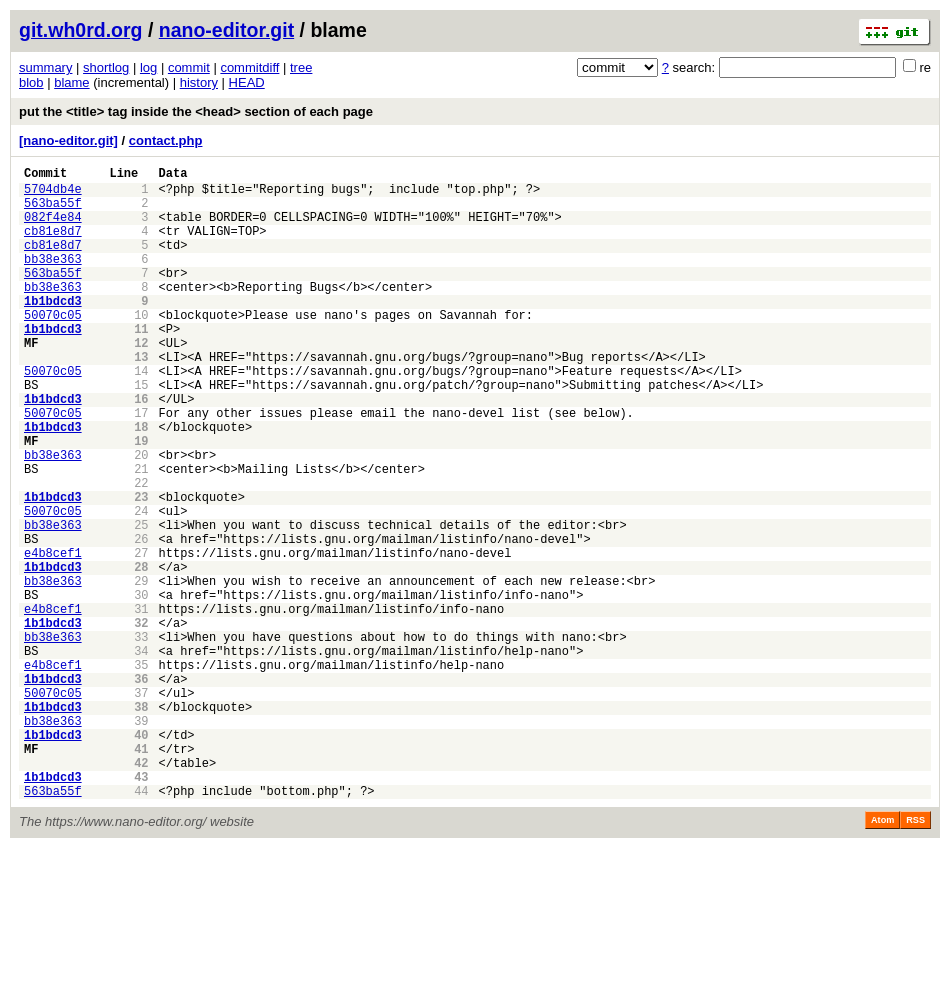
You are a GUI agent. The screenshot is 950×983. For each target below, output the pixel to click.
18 (141, 483)
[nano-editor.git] (68, 140)
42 (141, 891)
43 (141, 908)
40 (141, 857)
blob (31, 82)
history (199, 82)
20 (141, 517)
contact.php (166, 140)
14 (141, 415)
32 (141, 721)
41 (141, 874)
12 (141, 381)
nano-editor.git (226, 30)
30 (141, 687)
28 (141, 653)
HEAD (247, 82)
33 (141, 738)
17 (141, 466)
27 (141, 636)
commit (189, 67)
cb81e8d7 (53, 245)
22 (141, 551)
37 (141, 806)
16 (141, 449)
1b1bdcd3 (53, 330)
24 (141, 585)
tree (301, 67)
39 (141, 840)
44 (141, 925)
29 (141, 670)
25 (141, 602)
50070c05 (53, 347)
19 (141, 500)
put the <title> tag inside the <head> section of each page (196, 111)
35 (141, 772)
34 (141, 755)
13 (141, 398)
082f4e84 (53, 228)
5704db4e (53, 194)
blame (71, 82)
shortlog (106, 67)
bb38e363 (53, 279)
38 (141, 823)
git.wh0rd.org (81, 30)
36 (141, 789)
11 (141, 364)
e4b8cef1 (53, 636)
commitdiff (249, 67)
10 (141, 347)
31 (141, 704)
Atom (882, 955)
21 (141, 534)
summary (45, 67)
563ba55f (53, 211)
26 (141, 619)
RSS (915, 955)
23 (141, 568)
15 (141, 432)
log (148, 67)
